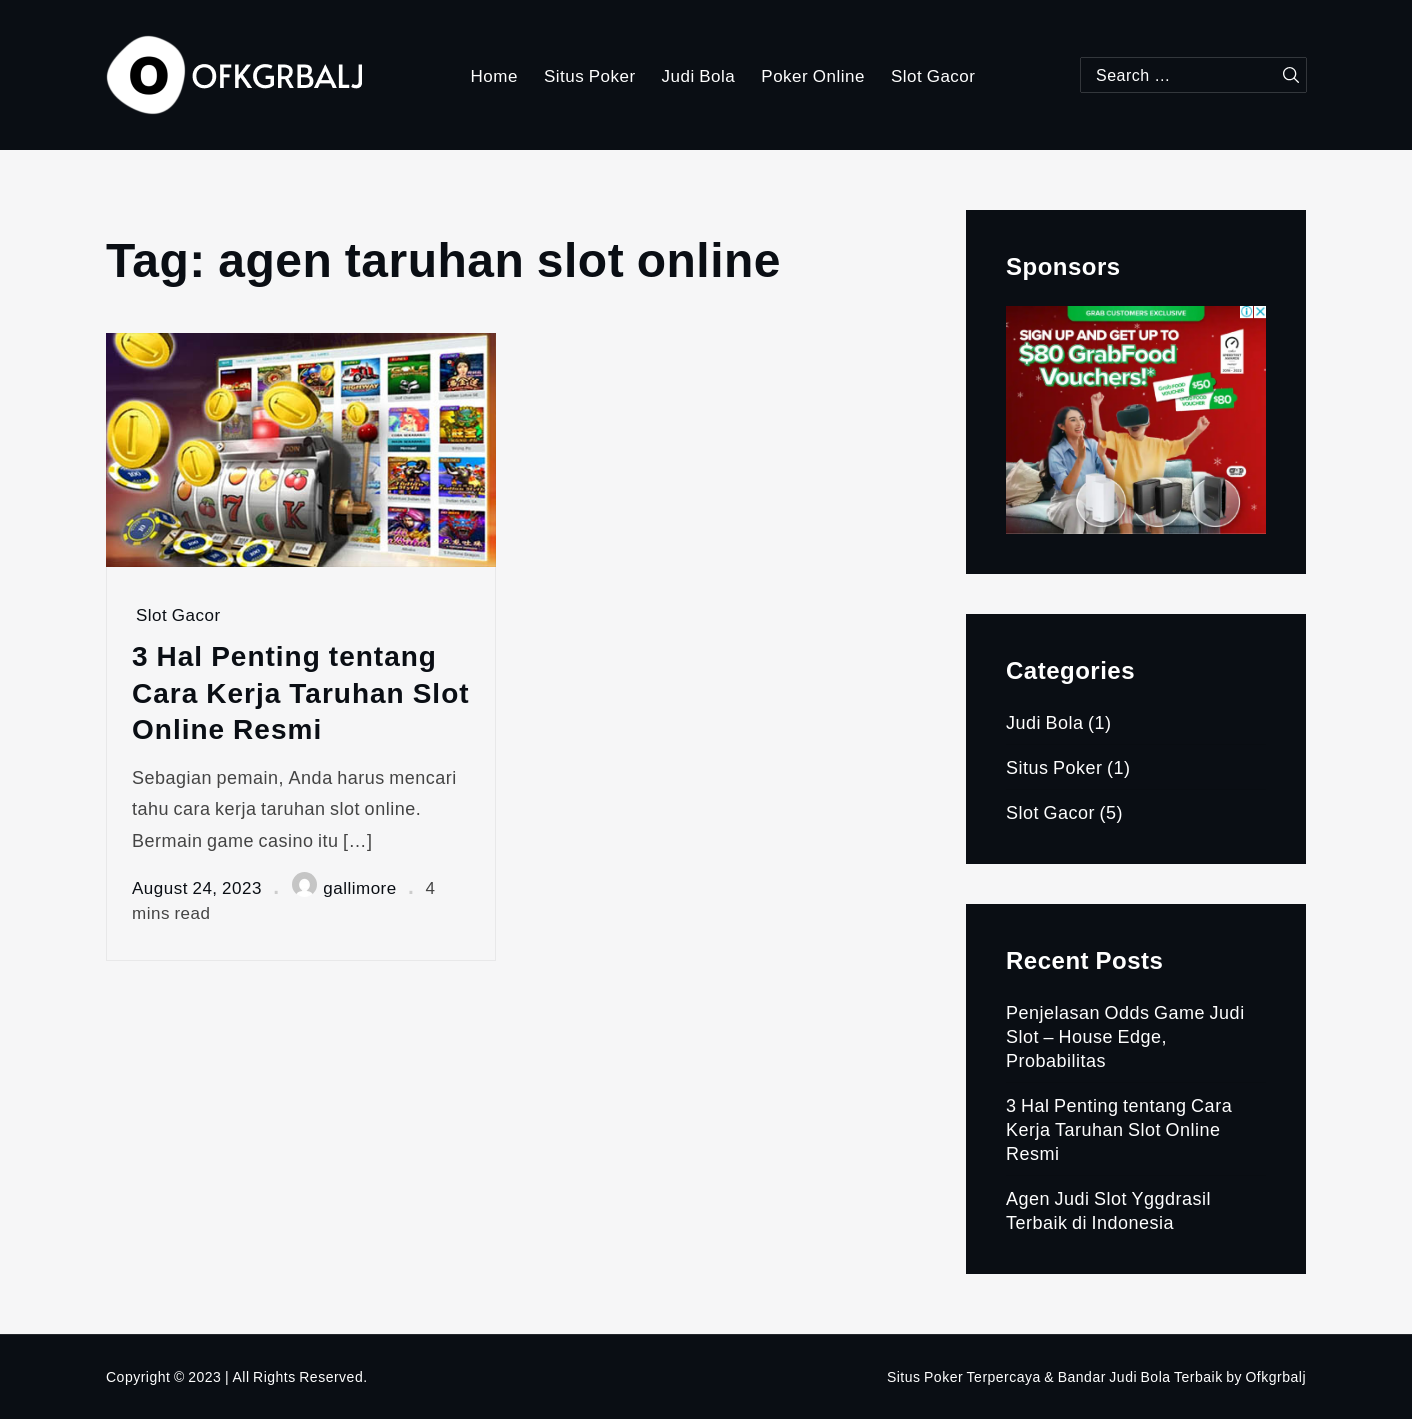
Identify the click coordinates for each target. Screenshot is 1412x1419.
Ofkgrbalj (1275, 1376)
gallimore (344, 887)
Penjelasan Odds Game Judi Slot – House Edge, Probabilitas (1125, 1036)
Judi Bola (699, 75)
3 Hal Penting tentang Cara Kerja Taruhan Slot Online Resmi (301, 691)
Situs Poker (590, 75)
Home (494, 75)
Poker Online (813, 75)
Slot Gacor (933, 75)
